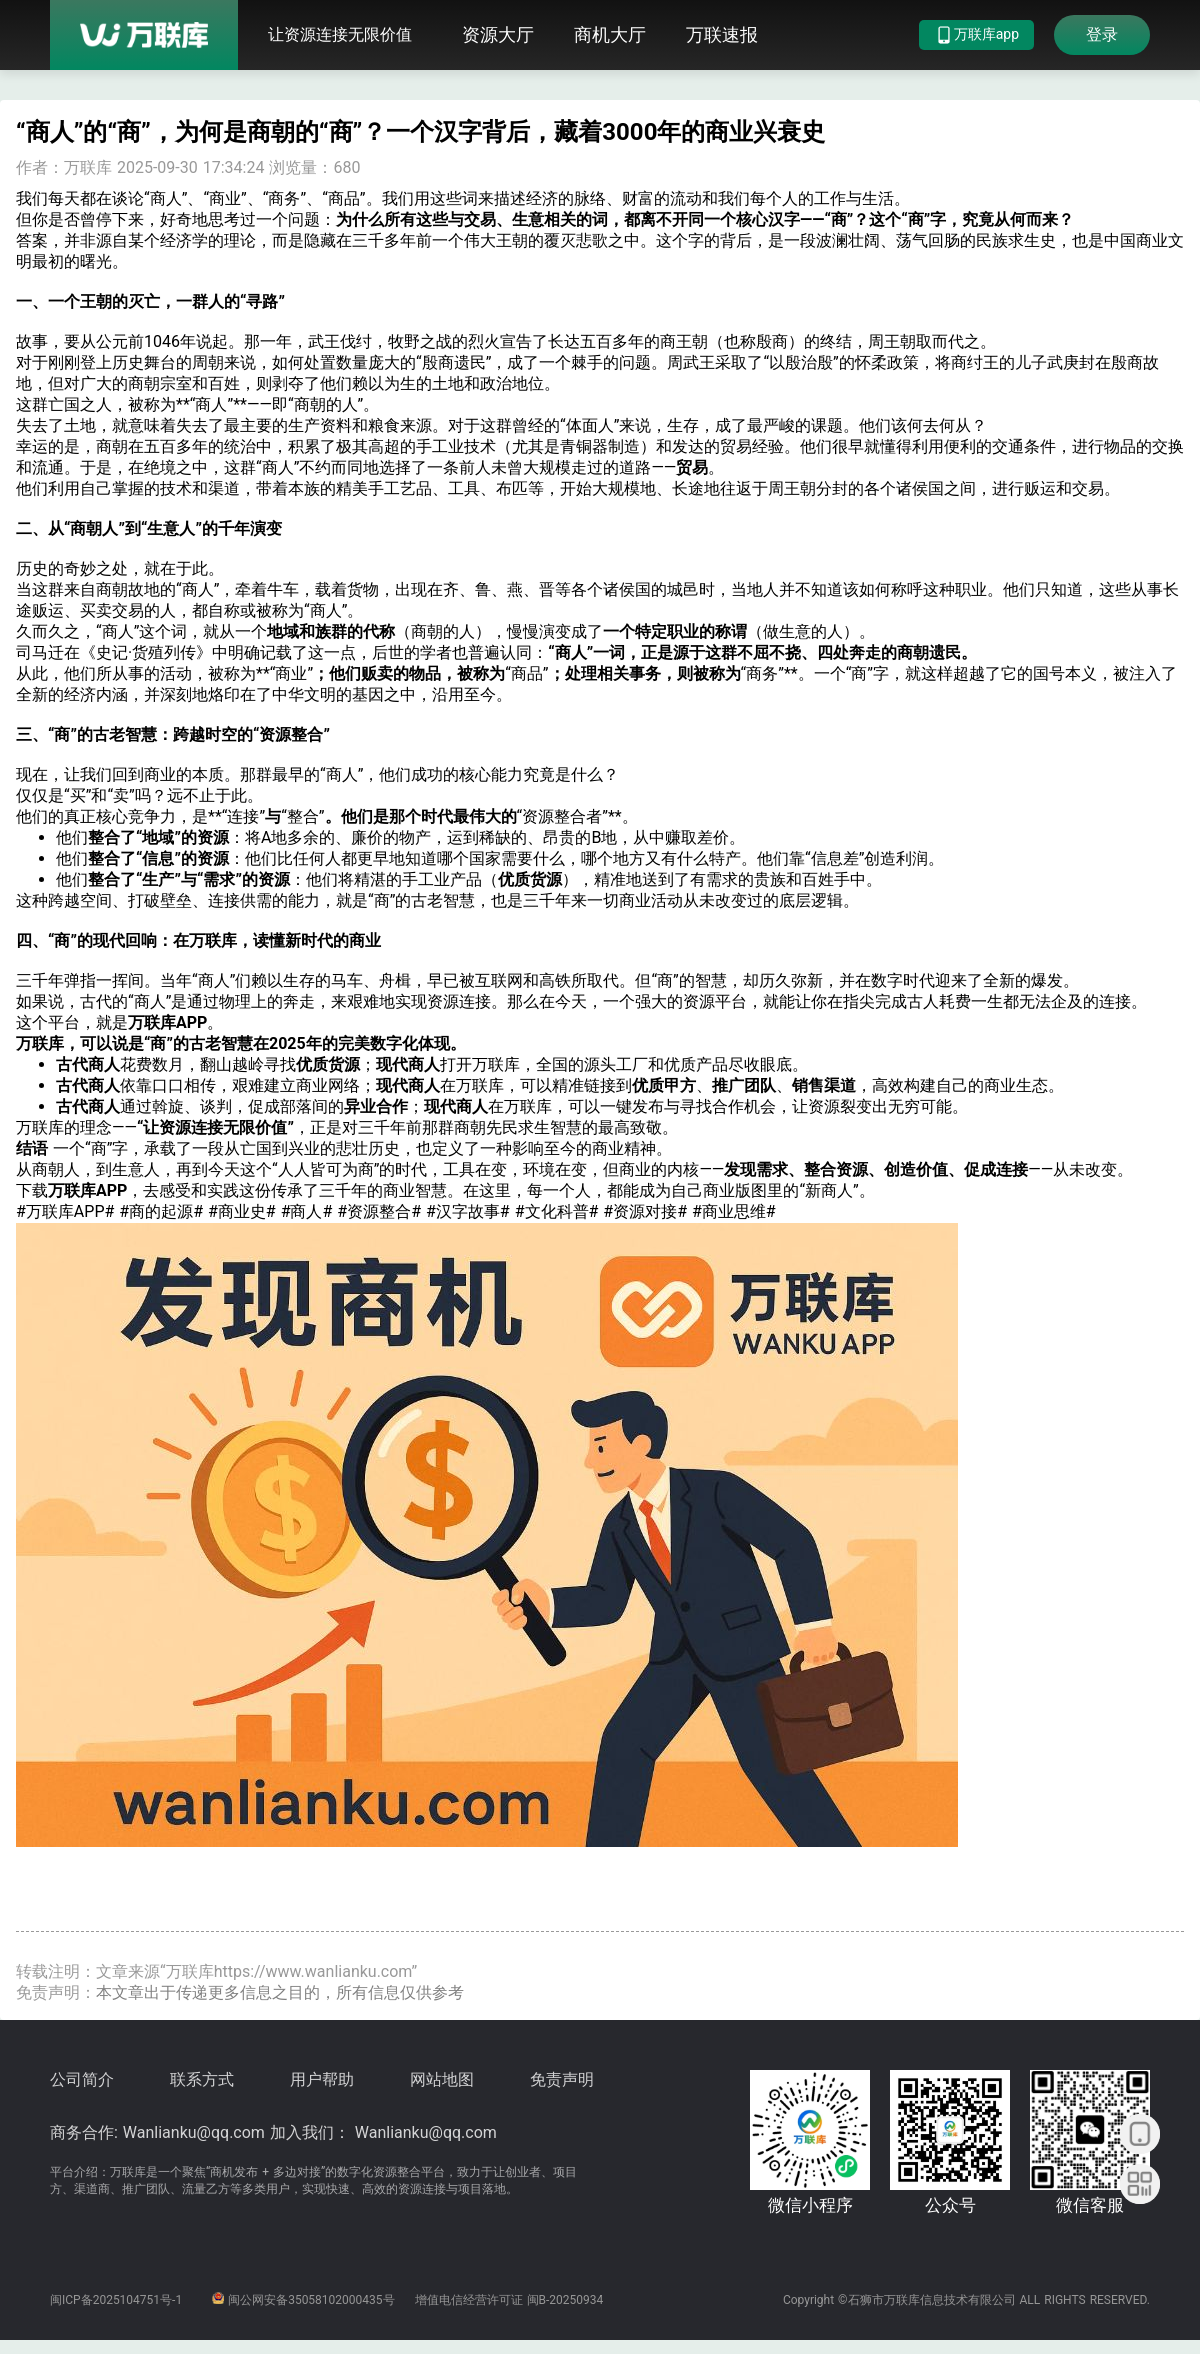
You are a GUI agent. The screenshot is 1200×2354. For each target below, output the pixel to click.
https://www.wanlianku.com (313, 1971)
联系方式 (202, 2079)
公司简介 (82, 2079)
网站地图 (442, 2079)
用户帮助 (322, 2079)
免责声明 (562, 2079)
